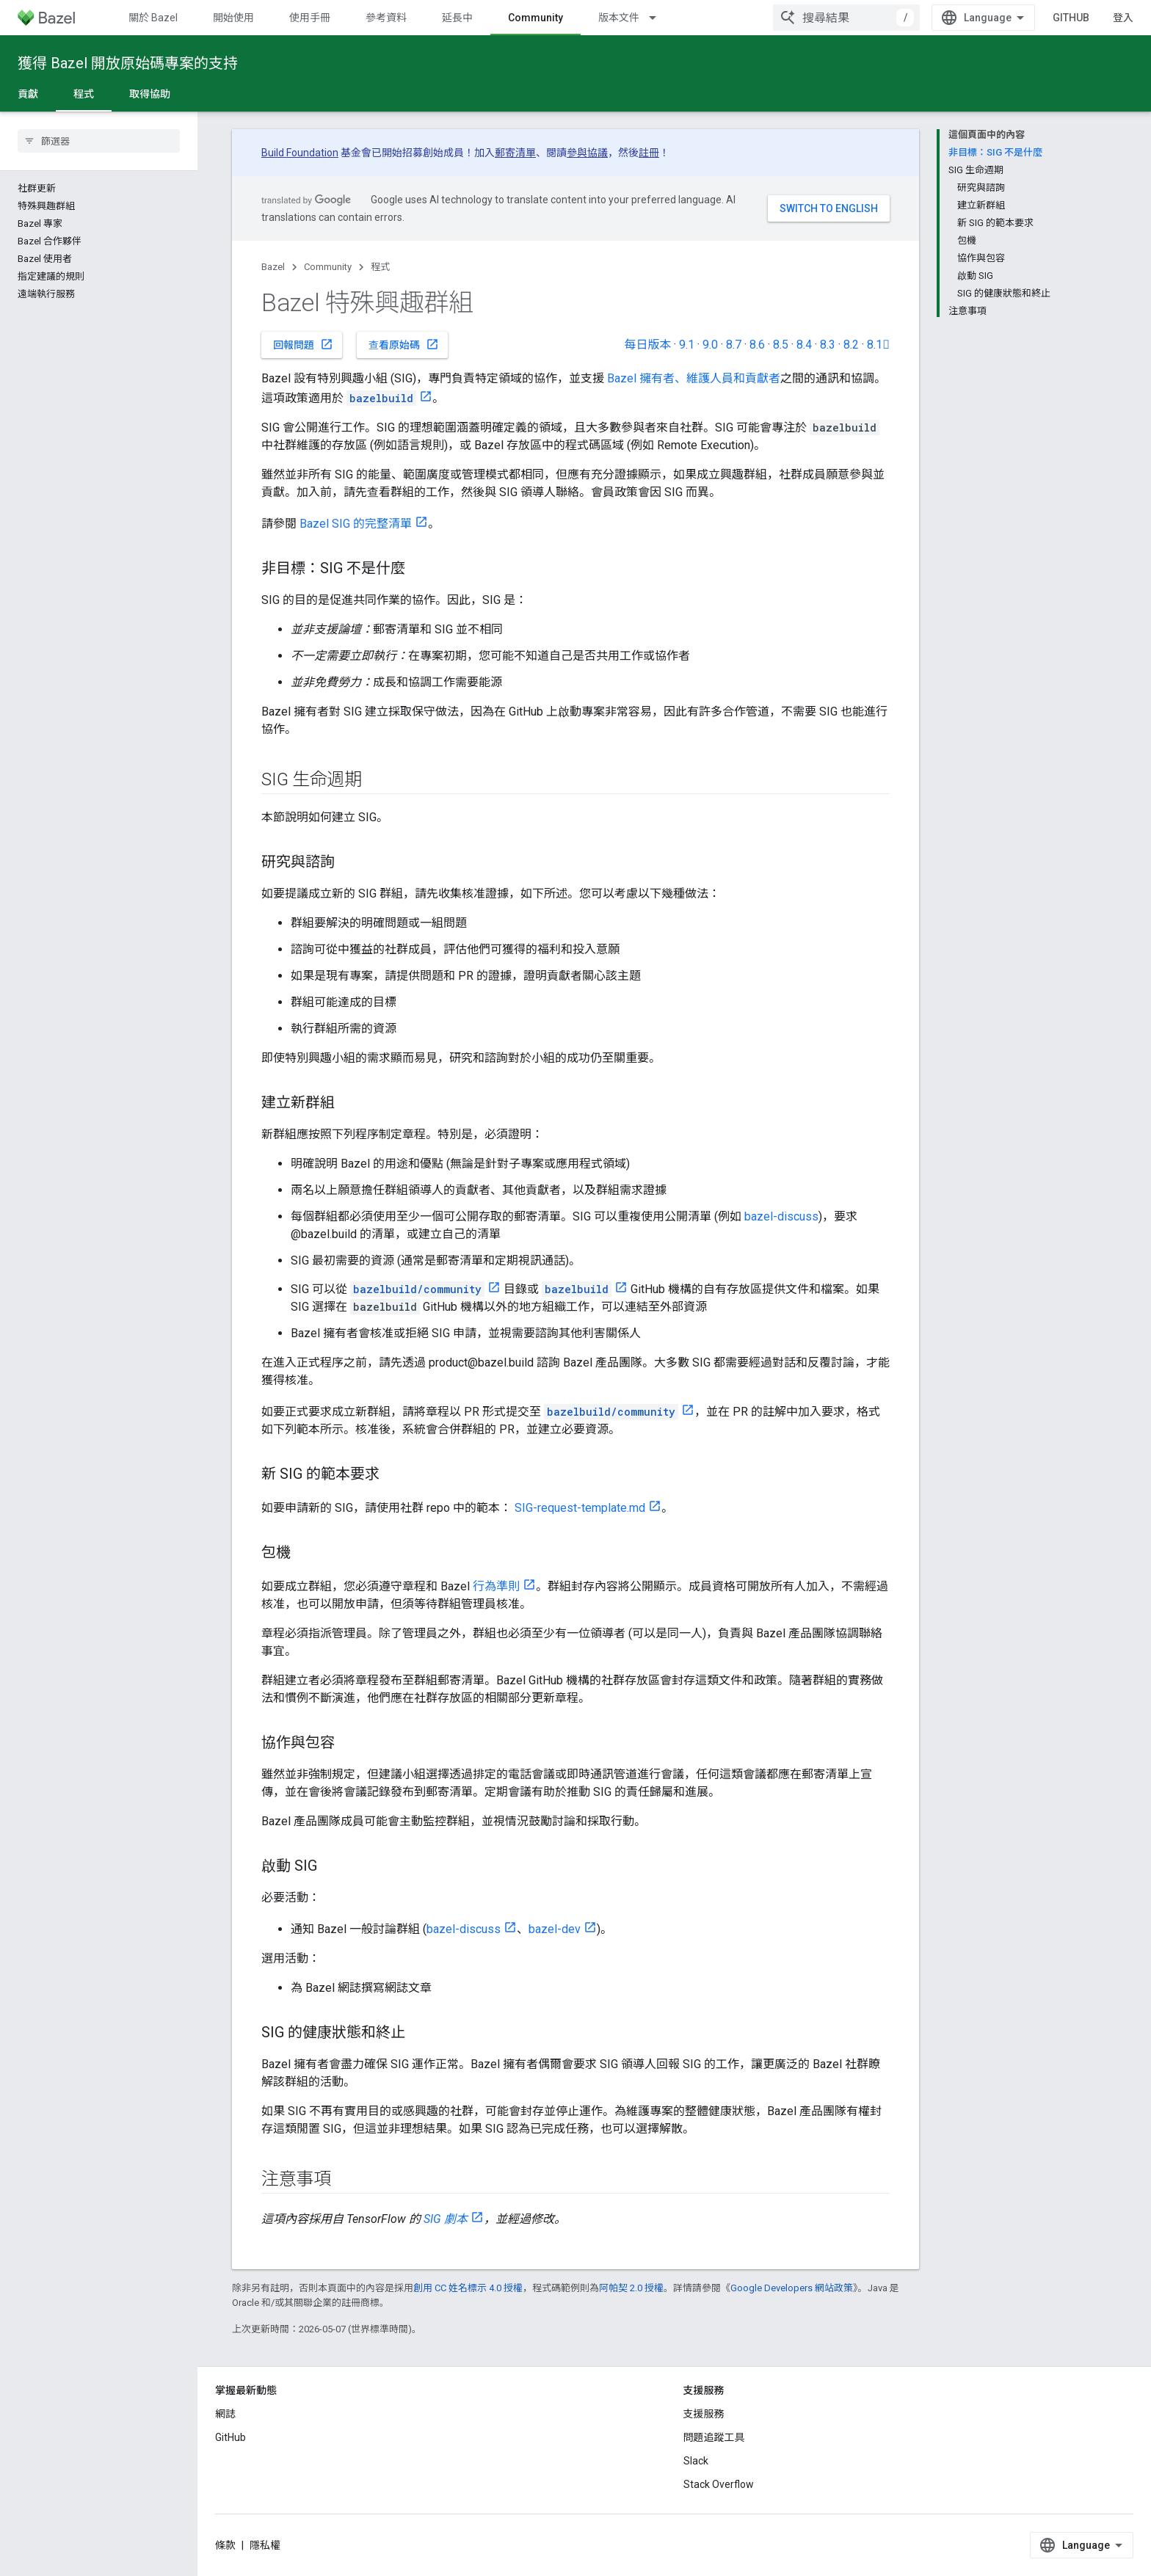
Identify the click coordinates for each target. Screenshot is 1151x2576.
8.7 (733, 345)
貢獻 (28, 94)
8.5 (780, 345)
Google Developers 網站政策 (791, 2287)
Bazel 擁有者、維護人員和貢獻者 (693, 378)
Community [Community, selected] (535, 17)
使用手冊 (309, 17)
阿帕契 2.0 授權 (631, 2287)
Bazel (273, 266)
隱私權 (265, 2545)
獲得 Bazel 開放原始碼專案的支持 (128, 63)
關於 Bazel (153, 17)
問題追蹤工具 (714, 2437)
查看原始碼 (403, 344)
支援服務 (704, 2414)
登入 (1123, 17)
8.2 (851, 345)
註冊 (649, 153)
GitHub (1071, 17)
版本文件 (618, 17)
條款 (225, 2545)
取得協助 (149, 94)
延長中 (457, 17)
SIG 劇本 (446, 2219)
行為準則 (496, 1586)
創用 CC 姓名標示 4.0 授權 (468, 2287)
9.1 (686, 345)
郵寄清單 (515, 153)
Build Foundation (299, 153)
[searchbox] (99, 141)
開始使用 (233, 17)
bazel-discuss (781, 1216)
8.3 (827, 345)
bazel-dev (555, 1929)
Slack (695, 2461)
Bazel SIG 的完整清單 (355, 524)
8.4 (804, 345)
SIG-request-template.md (580, 1508)
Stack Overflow (718, 2484)
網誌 (225, 2414)
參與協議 (587, 153)
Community (328, 266)
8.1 (878, 345)
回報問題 (303, 344)
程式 (380, 266)
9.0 (710, 345)
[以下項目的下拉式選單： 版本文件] (659, 17)
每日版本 (647, 345)
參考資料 (386, 17)
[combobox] (846, 17)
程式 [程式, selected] (83, 94)
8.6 (757, 345)
